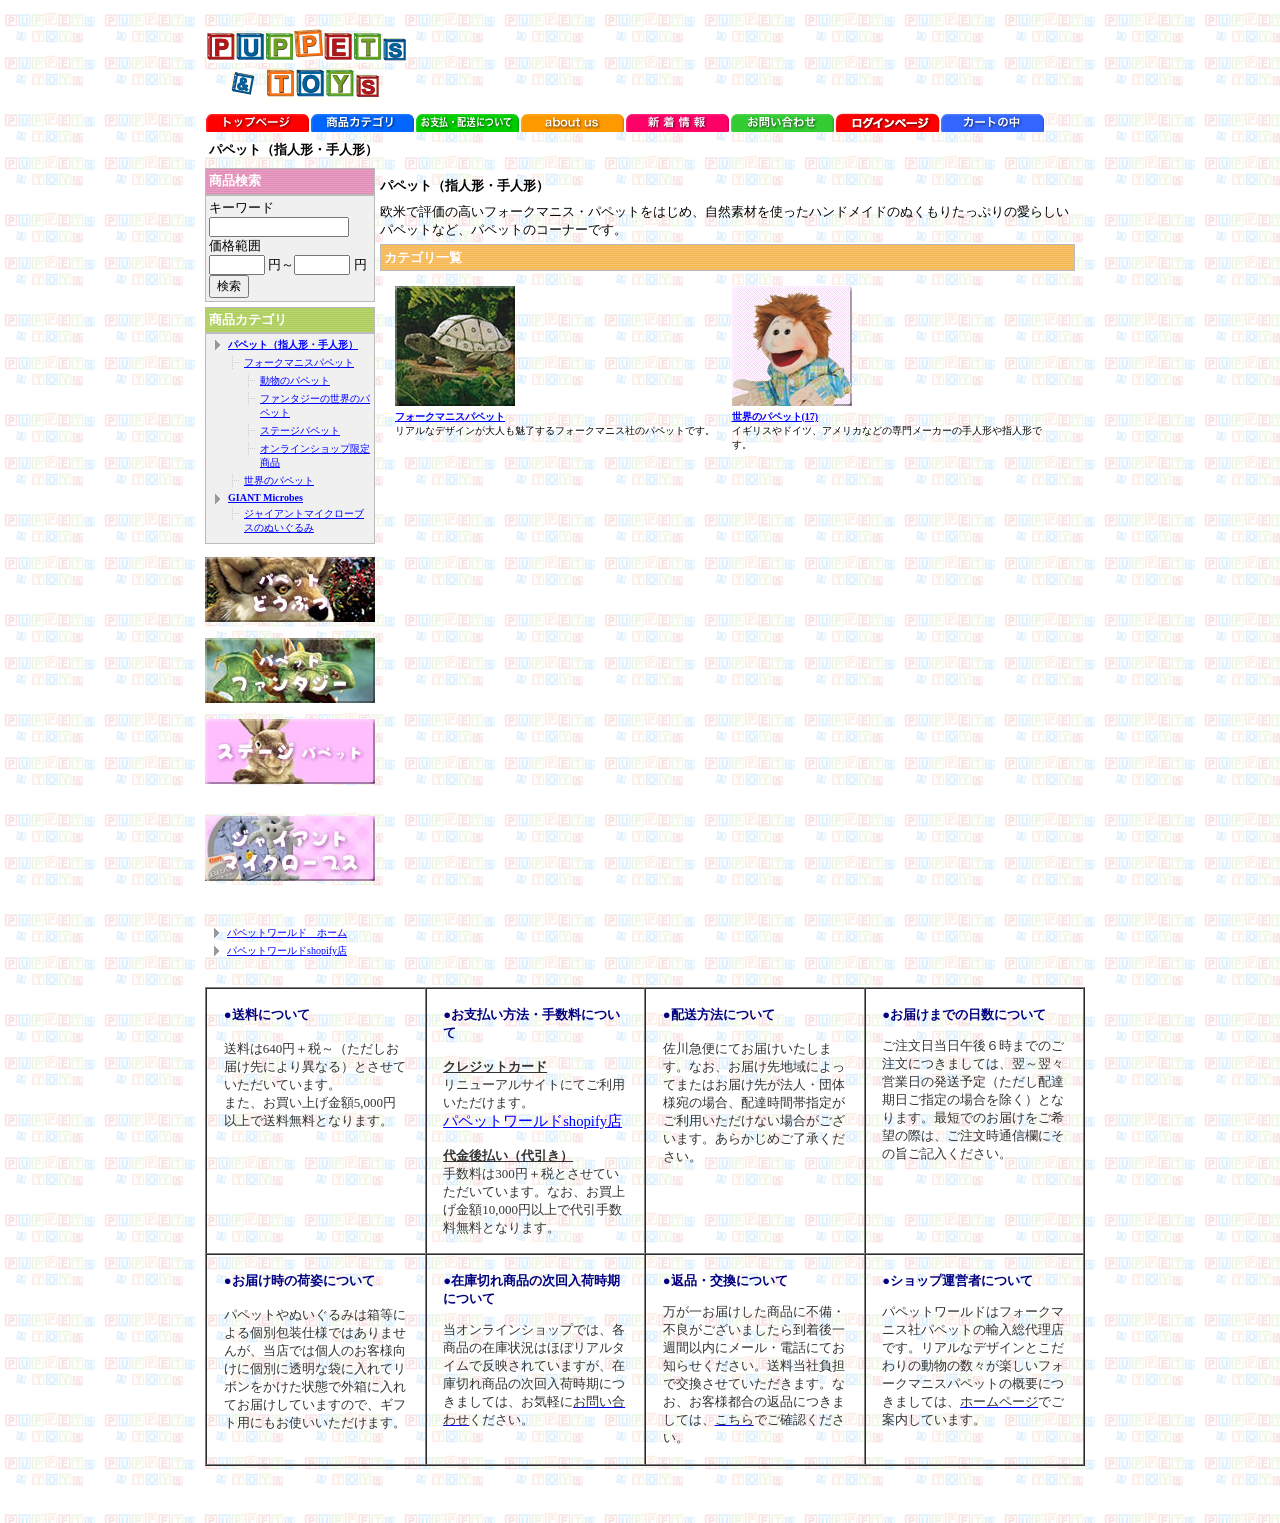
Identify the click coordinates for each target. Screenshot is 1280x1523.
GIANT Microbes (265, 497)
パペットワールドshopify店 (287, 950)
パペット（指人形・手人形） (293, 344)
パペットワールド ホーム (287, 932)
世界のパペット (279, 480)
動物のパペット (295, 380)
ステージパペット (300, 430)
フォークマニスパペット (299, 362)
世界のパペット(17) (775, 416)
